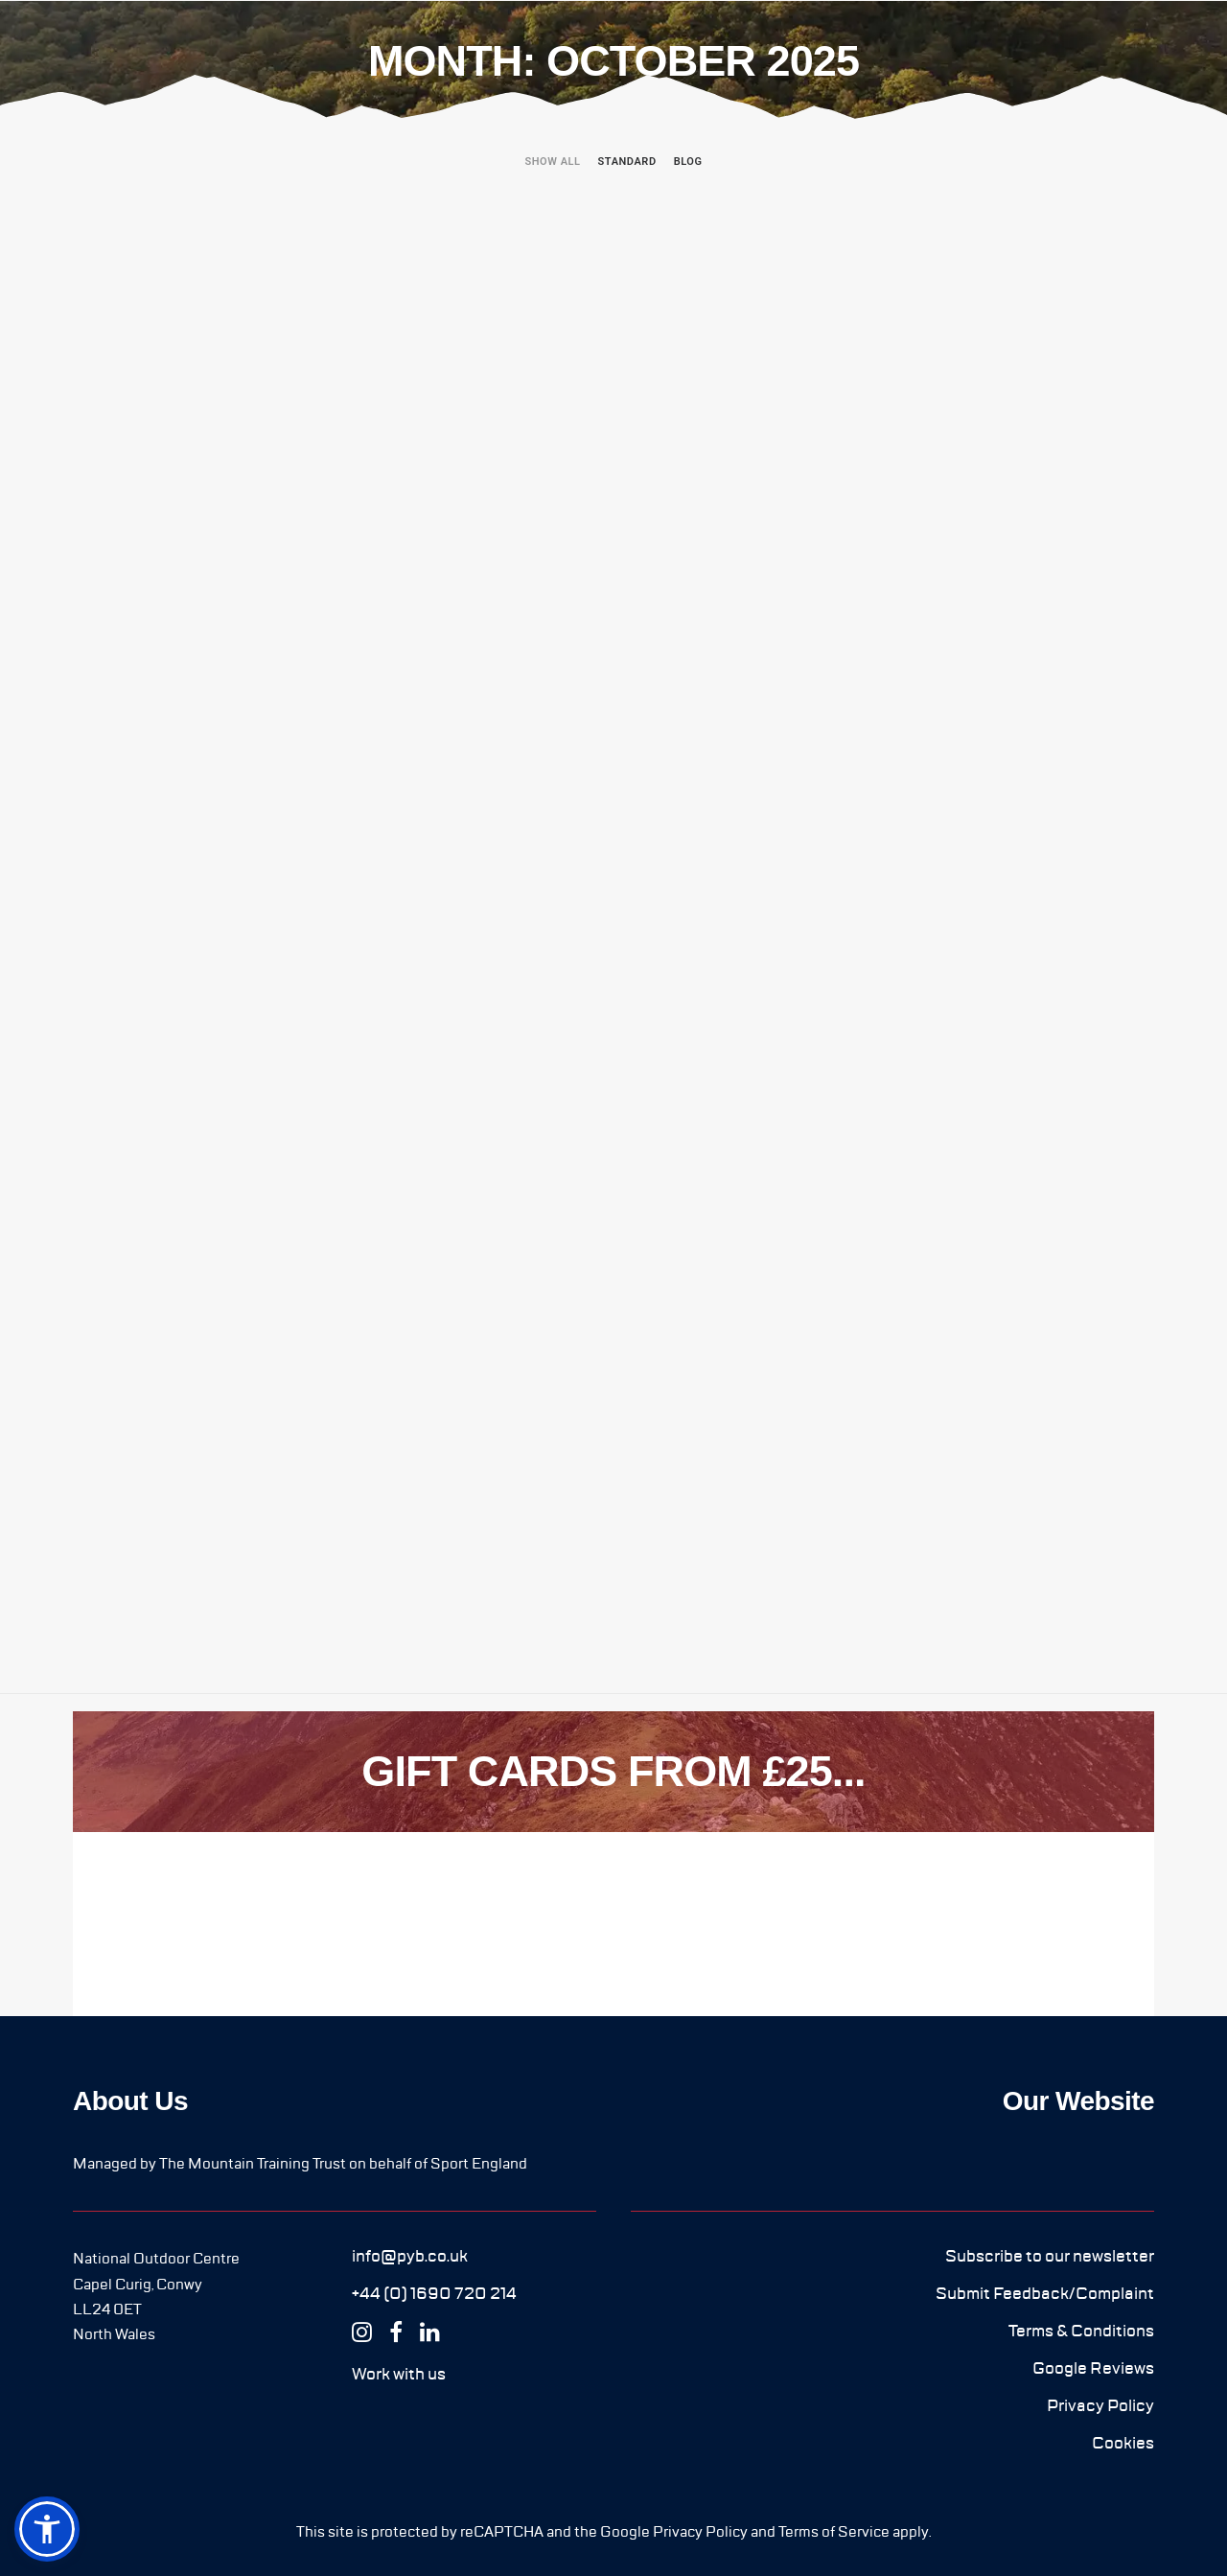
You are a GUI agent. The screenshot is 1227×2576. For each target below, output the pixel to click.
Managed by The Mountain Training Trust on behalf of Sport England (300, 2163)
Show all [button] (552, 161)
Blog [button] (688, 161)
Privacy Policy (700, 2531)
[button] (410, 2255)
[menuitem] (556, 178)
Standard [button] (627, 161)
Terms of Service (834, 2531)
